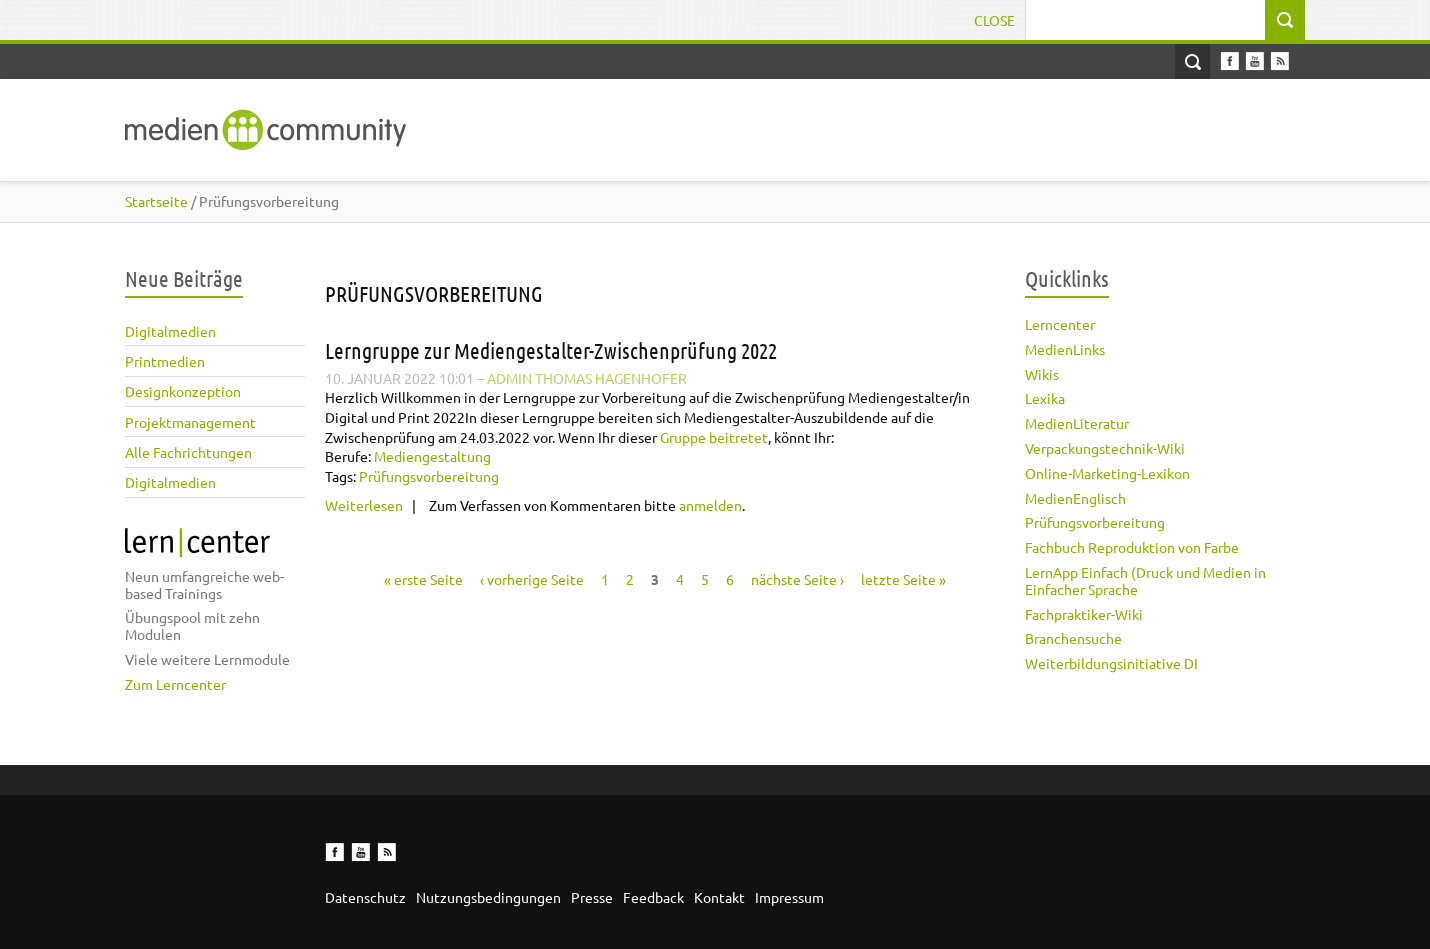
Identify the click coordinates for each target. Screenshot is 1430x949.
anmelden (710, 505)
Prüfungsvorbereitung (1095, 522)
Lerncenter (1060, 324)
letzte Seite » (903, 579)
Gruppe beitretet (714, 437)
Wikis (1042, 374)
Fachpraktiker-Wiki (1084, 614)
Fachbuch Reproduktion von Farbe (1132, 547)
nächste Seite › (797, 579)
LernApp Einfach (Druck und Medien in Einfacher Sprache (1145, 580)
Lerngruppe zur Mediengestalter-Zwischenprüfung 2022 (551, 350)
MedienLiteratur (1077, 423)
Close (994, 20)
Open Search (1192, 61)
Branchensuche (1073, 638)
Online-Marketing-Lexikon (1107, 473)
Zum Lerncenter (175, 684)
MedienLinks (1065, 349)
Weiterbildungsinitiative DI (1111, 663)
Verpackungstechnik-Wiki (1105, 448)
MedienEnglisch (1075, 498)
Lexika (1045, 398)
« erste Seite (423, 579)
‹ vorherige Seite (532, 579)
